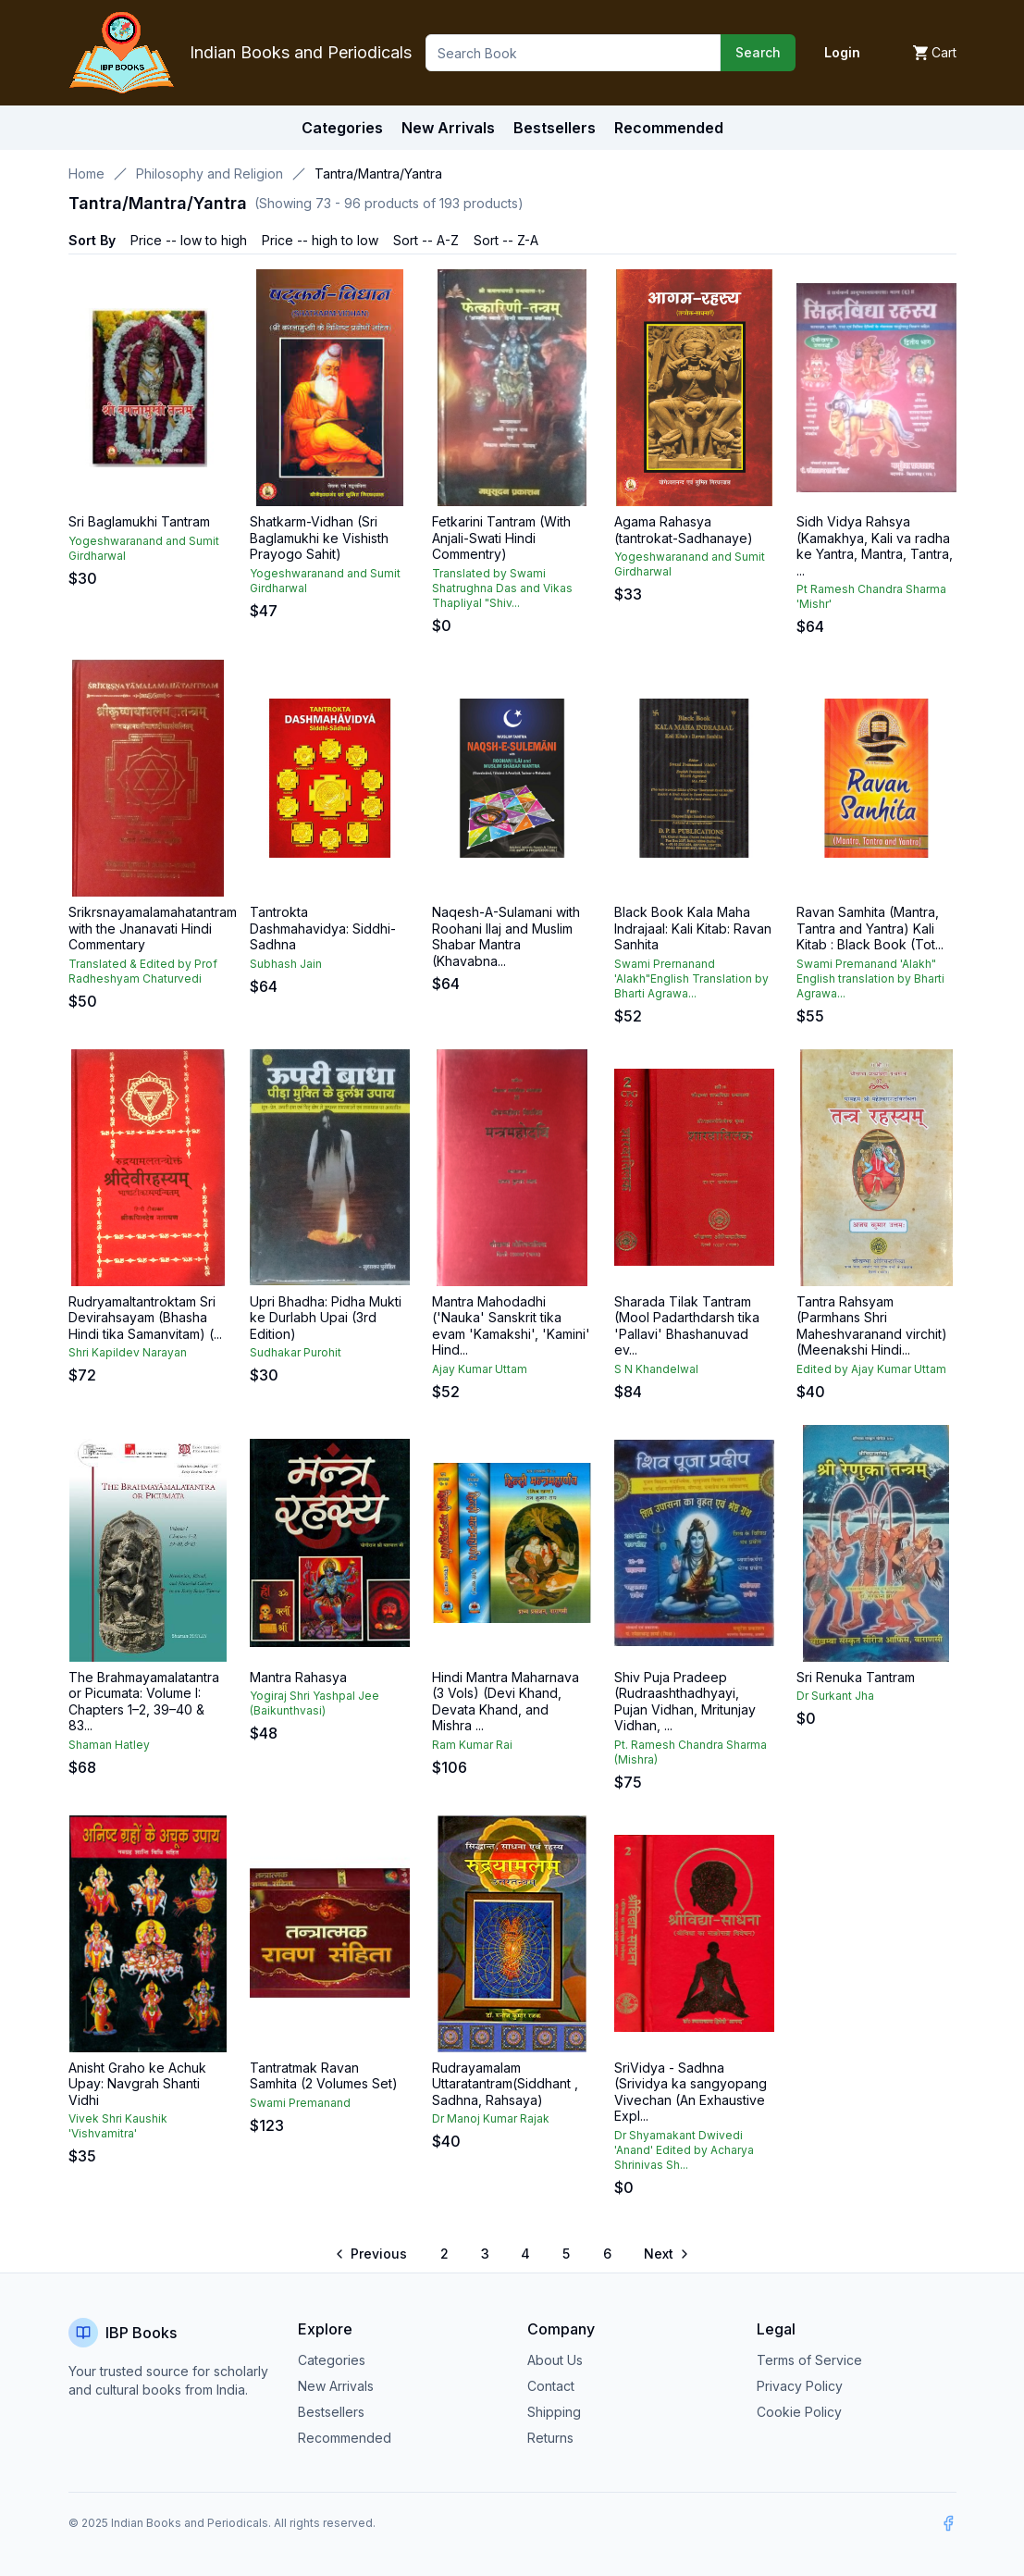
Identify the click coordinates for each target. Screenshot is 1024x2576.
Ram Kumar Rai (472, 1745)
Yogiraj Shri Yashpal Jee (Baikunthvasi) (314, 1703)
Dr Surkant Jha (835, 1696)
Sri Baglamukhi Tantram (139, 521)
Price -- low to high (188, 240)
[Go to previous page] (372, 2254)
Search (758, 52)
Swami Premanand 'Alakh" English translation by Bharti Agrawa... (870, 978)
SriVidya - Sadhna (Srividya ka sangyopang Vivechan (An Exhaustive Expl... (690, 2092)
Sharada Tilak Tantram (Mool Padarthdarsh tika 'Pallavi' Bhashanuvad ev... (686, 1326)
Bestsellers (331, 2412)
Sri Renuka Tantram (855, 1677)
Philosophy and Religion (209, 173)
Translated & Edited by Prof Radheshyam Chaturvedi (142, 971)
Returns (550, 2438)
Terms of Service (809, 2360)
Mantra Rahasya (298, 1677)
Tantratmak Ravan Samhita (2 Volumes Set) (324, 2076)
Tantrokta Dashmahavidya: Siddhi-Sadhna (323, 928)
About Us (555, 2360)
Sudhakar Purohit (295, 1352)
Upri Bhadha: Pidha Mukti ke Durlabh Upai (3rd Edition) (325, 1318)
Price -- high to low (320, 240)
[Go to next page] (665, 2254)
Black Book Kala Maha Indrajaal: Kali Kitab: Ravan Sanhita (692, 928)
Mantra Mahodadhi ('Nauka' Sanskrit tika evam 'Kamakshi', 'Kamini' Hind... (511, 1326)
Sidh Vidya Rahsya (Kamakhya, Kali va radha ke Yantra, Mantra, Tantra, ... (874, 546)
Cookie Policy (799, 2412)
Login (842, 52)
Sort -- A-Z (426, 240)
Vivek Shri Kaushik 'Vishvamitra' (117, 2126)
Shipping (554, 2412)
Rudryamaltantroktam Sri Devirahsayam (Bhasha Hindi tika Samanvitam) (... (145, 1318)
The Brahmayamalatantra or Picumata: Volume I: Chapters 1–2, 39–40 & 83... (143, 1701)
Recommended (344, 2438)
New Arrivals (336, 2386)
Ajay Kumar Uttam (479, 1369)
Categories (342, 127)
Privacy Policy (800, 2386)
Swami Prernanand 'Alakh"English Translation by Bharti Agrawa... (691, 978)
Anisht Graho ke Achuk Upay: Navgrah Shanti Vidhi (137, 2084)
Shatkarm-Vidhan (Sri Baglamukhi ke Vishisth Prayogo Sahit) (319, 538)
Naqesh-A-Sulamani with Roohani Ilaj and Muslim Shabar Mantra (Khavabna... (506, 936)
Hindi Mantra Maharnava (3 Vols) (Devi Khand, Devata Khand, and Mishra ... (505, 1701)
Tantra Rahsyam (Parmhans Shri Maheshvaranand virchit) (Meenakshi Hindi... (871, 1326)
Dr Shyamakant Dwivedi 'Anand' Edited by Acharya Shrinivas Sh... (684, 2150)
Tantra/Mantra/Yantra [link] (378, 173)
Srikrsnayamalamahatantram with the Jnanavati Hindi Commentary (152, 928)
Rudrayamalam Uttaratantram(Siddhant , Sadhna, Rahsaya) (505, 2084)
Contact (550, 2386)
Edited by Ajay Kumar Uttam (871, 1369)
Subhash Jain (286, 964)
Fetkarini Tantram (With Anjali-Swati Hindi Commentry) (501, 538)
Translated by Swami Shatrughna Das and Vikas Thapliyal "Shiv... (502, 588)
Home (86, 173)
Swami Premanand (300, 2103)
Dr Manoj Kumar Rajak (490, 2118)
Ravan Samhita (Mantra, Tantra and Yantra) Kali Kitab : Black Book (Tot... (870, 928)
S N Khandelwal (656, 1369)
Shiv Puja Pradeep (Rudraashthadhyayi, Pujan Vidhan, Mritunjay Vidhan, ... (685, 1701)
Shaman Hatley (109, 1745)
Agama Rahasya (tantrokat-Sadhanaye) (683, 530)
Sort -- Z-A (506, 240)
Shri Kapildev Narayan (127, 1352)
